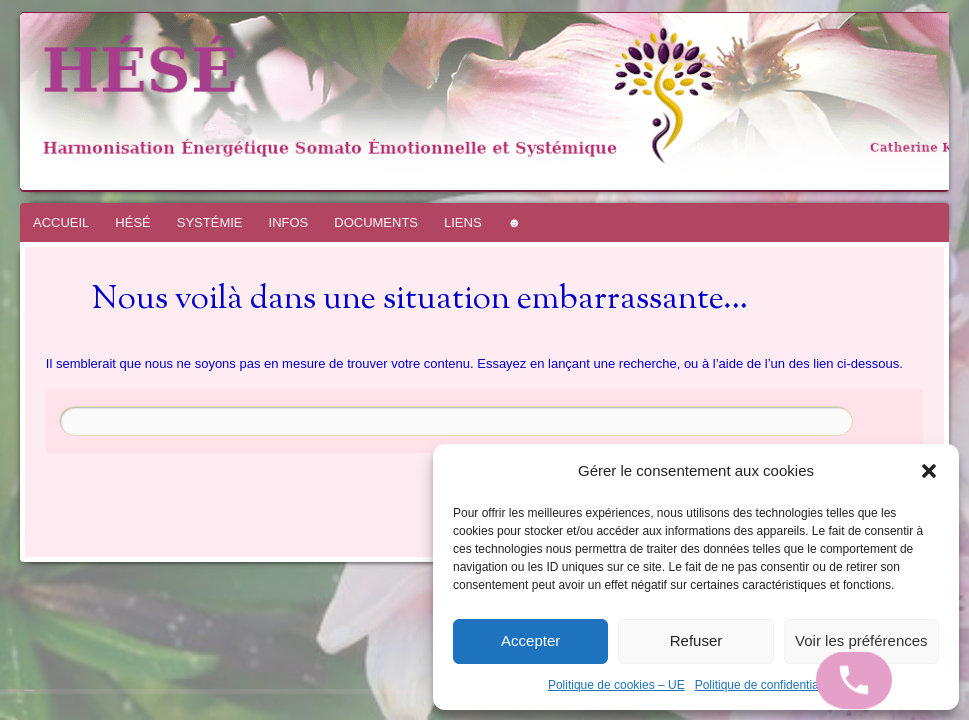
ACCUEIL (61, 222)
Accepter (530, 640)
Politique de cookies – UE (616, 685)
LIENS (463, 222)
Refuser (696, 640)
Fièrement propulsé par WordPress (15, 690)
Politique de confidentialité (764, 685)
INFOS (289, 222)
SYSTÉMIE (210, 222)
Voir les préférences (861, 640)
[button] (929, 471)
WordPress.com (38, 690)
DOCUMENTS (376, 222)
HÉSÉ (132, 222)
